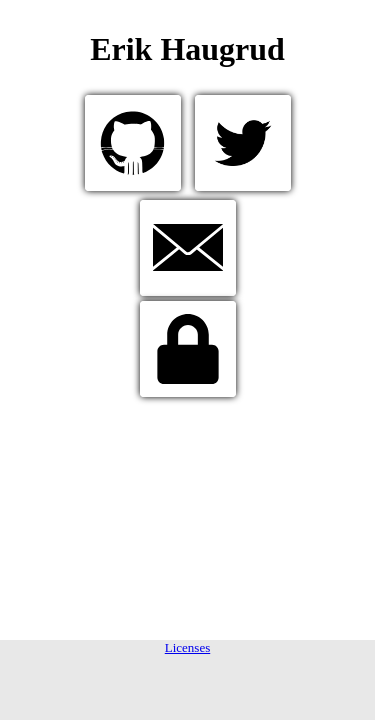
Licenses (187, 647)
